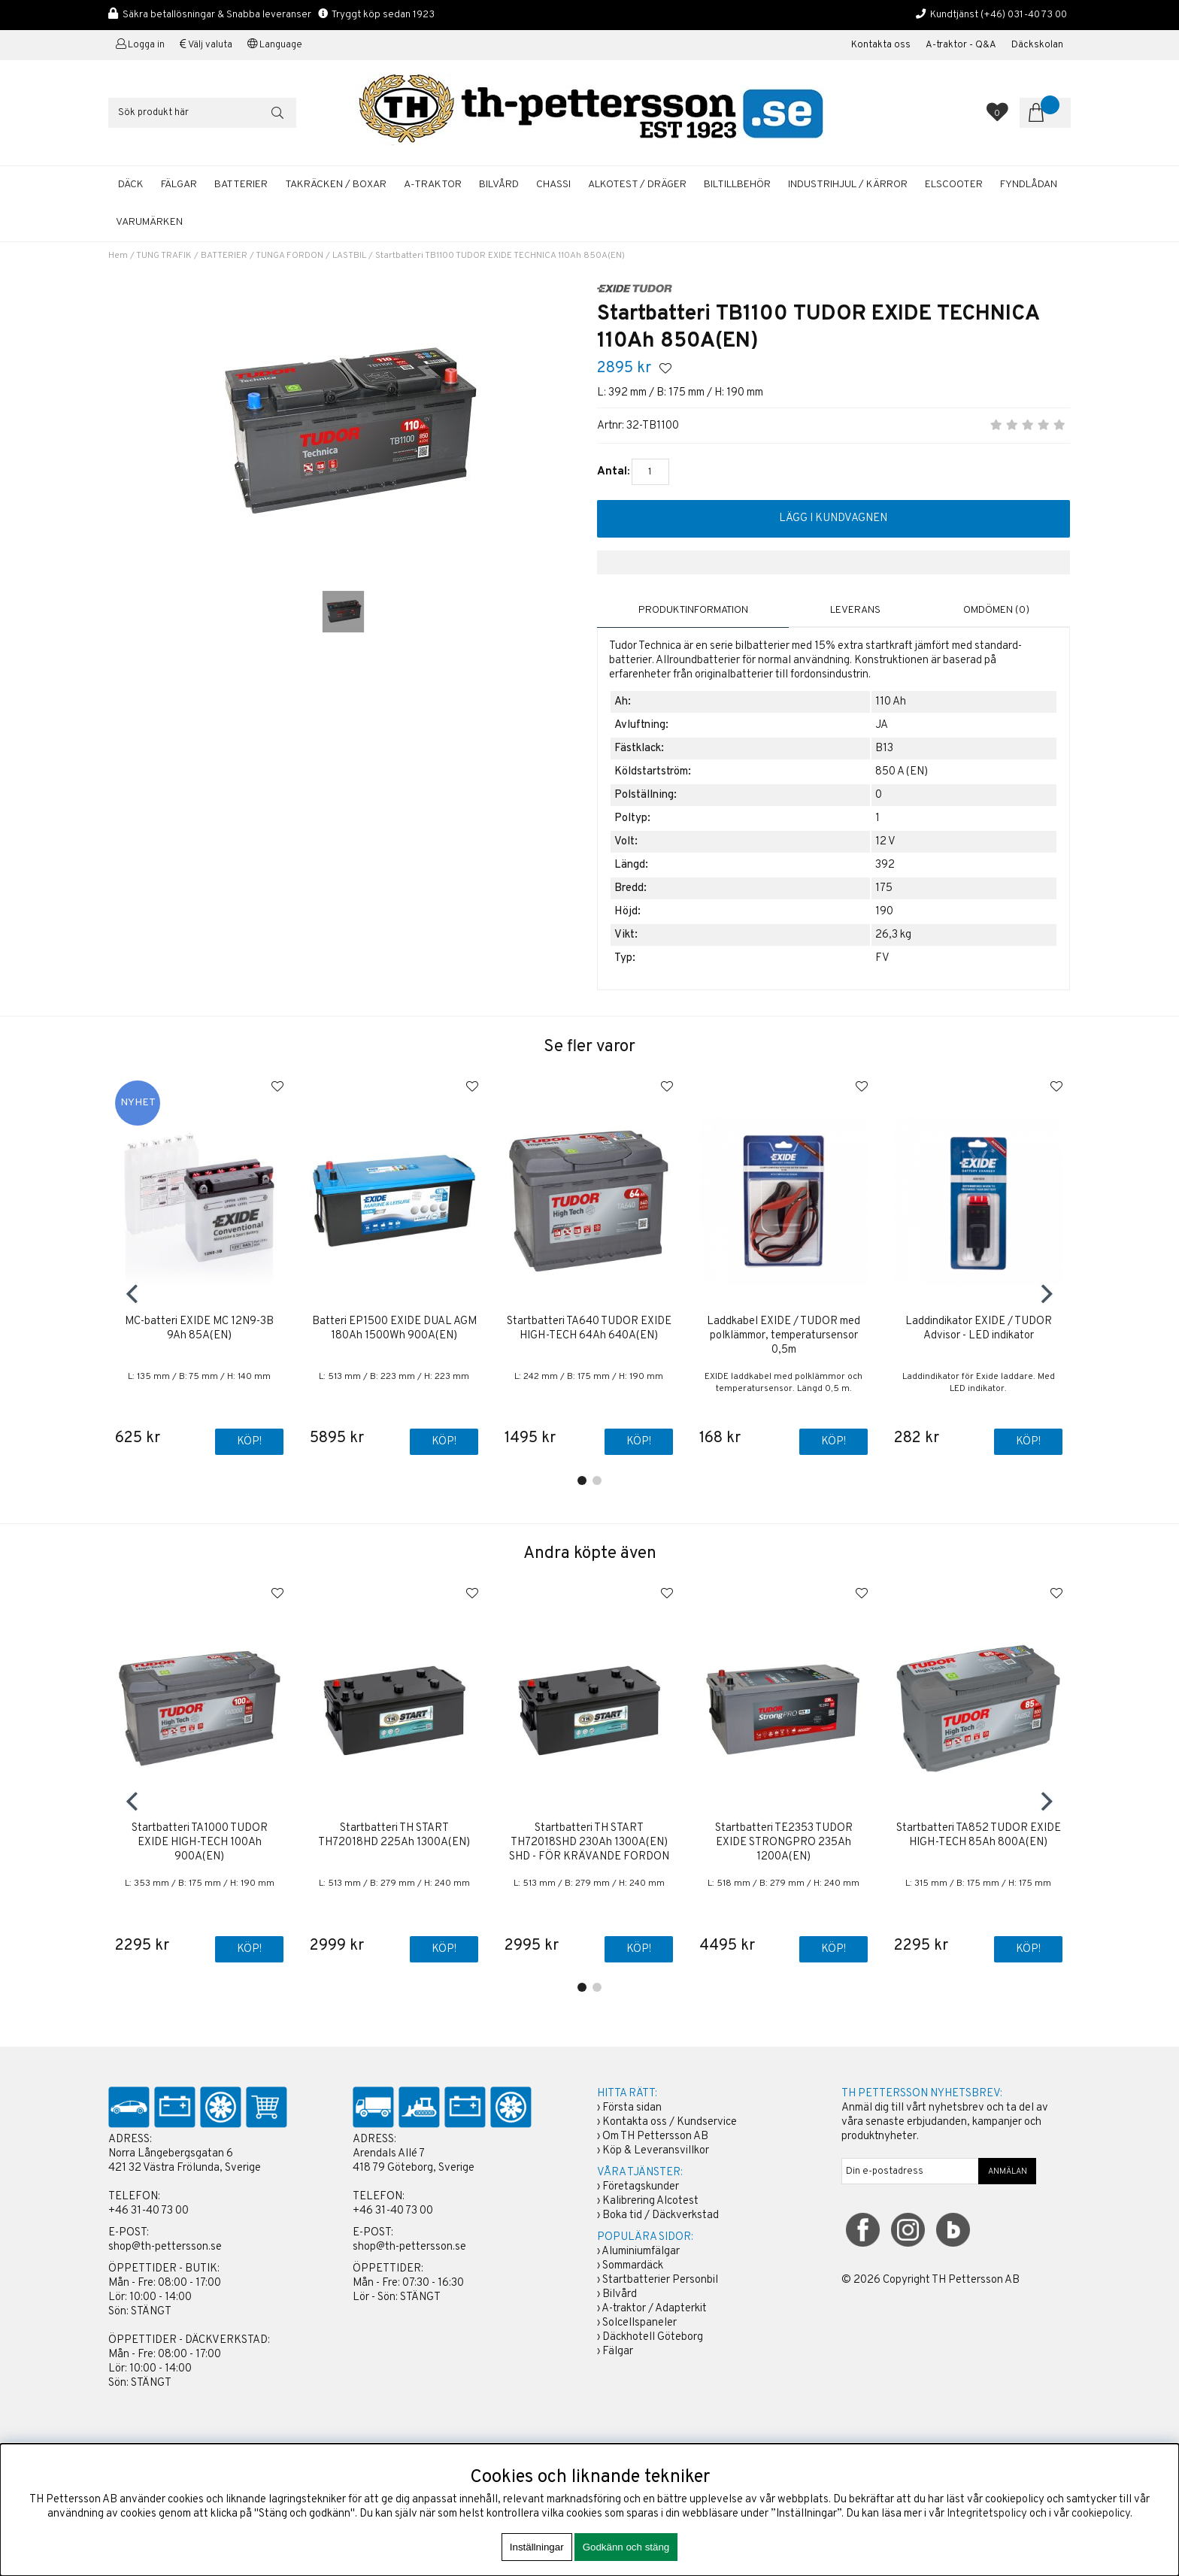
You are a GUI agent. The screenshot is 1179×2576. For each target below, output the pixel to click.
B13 (884, 748)
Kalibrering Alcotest (650, 2202)
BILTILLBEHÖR (737, 184)
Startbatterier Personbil (660, 2281)
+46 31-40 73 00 (148, 2212)
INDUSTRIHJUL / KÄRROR (848, 184)
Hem (118, 256)
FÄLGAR (179, 184)
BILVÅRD (499, 184)
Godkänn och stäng (626, 2547)
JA (881, 724)
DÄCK (131, 184)
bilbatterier (762, 645)
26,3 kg (893, 934)
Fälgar (617, 2352)
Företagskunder (640, 2188)
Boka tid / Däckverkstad (660, 2216)
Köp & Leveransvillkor (655, 2151)
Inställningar (537, 2547)
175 (884, 887)
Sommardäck (632, 2266)
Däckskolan (1037, 45)
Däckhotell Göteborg (652, 2338)
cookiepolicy (1100, 2514)
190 (884, 911)
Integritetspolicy (987, 2514)
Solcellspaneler (639, 2324)
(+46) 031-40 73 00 (1023, 14)
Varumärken (149, 222)
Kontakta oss (881, 45)
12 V (885, 841)
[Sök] (202, 113)
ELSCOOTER (954, 184)
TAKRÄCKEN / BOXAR (335, 184)
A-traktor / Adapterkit (654, 2309)
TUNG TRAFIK (164, 256)
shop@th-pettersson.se (165, 2248)
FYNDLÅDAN (1028, 184)
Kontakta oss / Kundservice (669, 2123)
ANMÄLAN (1007, 2172)
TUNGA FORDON (289, 256)
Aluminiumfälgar (641, 2252)
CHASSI (553, 184)
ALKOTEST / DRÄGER (637, 184)
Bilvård (619, 2295)
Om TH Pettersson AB (655, 2137)
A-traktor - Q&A (961, 45)
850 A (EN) (901, 771)
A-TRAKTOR (433, 184)
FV (882, 957)
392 (885, 864)
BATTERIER (241, 184)
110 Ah (890, 701)
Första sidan (632, 2109)
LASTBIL (349, 256)
